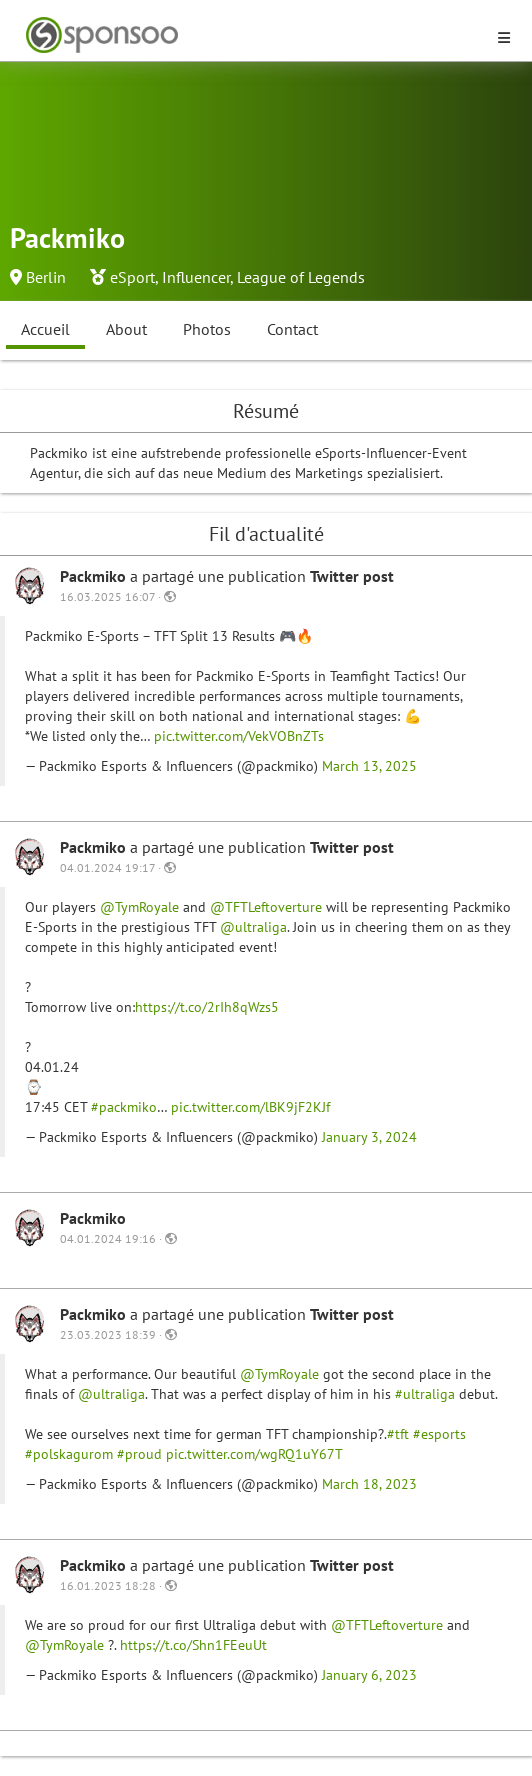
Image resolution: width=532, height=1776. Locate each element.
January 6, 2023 (369, 1675)
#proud (139, 1454)
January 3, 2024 (369, 1137)
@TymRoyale (139, 907)
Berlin (46, 277)
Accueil (45, 329)
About (126, 329)
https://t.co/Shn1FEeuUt (193, 1645)
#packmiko (124, 1107)
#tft (398, 1434)
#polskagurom (69, 1454)
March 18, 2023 (369, 1484)
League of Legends (301, 277)
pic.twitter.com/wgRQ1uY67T (254, 1454)
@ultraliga (253, 927)
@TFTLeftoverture (266, 907)
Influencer (196, 277)
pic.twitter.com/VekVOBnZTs (239, 736)
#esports (439, 1434)
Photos (207, 329)
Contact (292, 329)
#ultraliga (425, 1394)
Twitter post (352, 576)
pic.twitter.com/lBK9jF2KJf (250, 1107)
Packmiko (95, 576)
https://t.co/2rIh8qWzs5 (207, 1007)
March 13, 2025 (369, 766)
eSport (132, 277)
